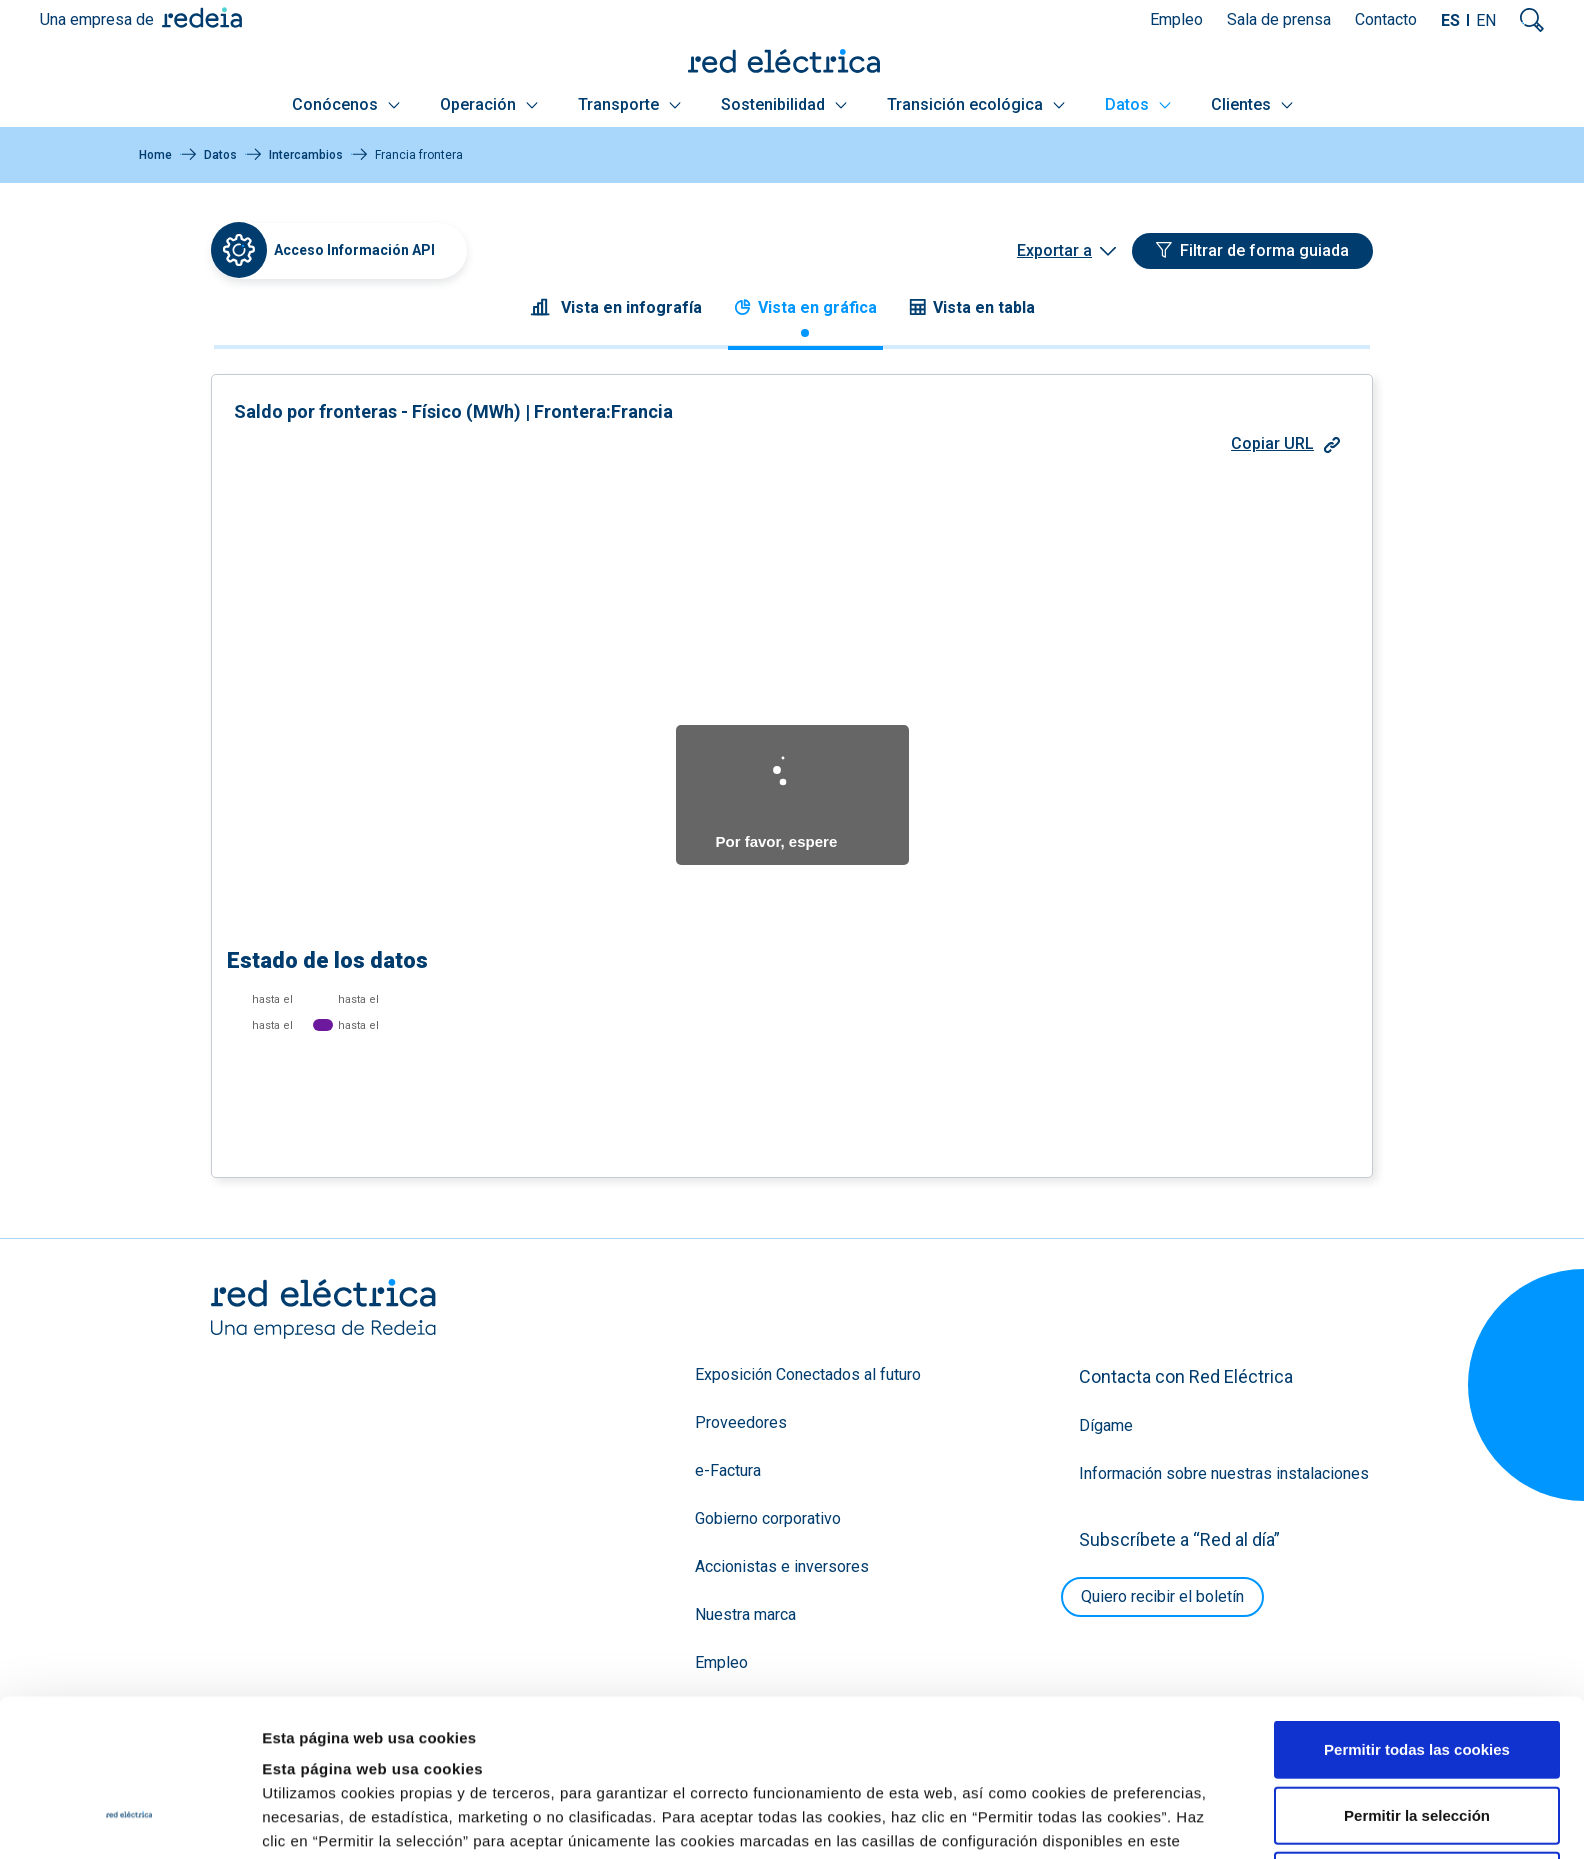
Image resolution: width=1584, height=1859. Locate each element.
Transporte (629, 104)
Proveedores (741, 1422)
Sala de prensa (1279, 19)
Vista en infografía (616, 307)
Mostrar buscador (1532, 20)
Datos (1138, 104)
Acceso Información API (354, 250)
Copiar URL (1285, 443)
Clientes (1252, 104)
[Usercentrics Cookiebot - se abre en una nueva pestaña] (129, 1820)
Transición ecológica (976, 104)
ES (1450, 20)
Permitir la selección (1417, 1680)
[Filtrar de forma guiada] (1252, 251)
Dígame (1106, 1425)
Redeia (202, 17)
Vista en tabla (972, 307)
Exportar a (1054, 250)
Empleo (1176, 19)
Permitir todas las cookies (1417, 1614)
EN (1486, 20)
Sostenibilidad (784, 104)
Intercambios (306, 155)
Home (155, 155)
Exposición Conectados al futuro (808, 1374)
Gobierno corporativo (768, 1518)
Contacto (1386, 19)
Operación (489, 104)
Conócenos (346, 104)
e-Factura (728, 1470)
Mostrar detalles (1082, 1819)
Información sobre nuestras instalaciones (1224, 1473)
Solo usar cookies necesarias (1417, 1745)
